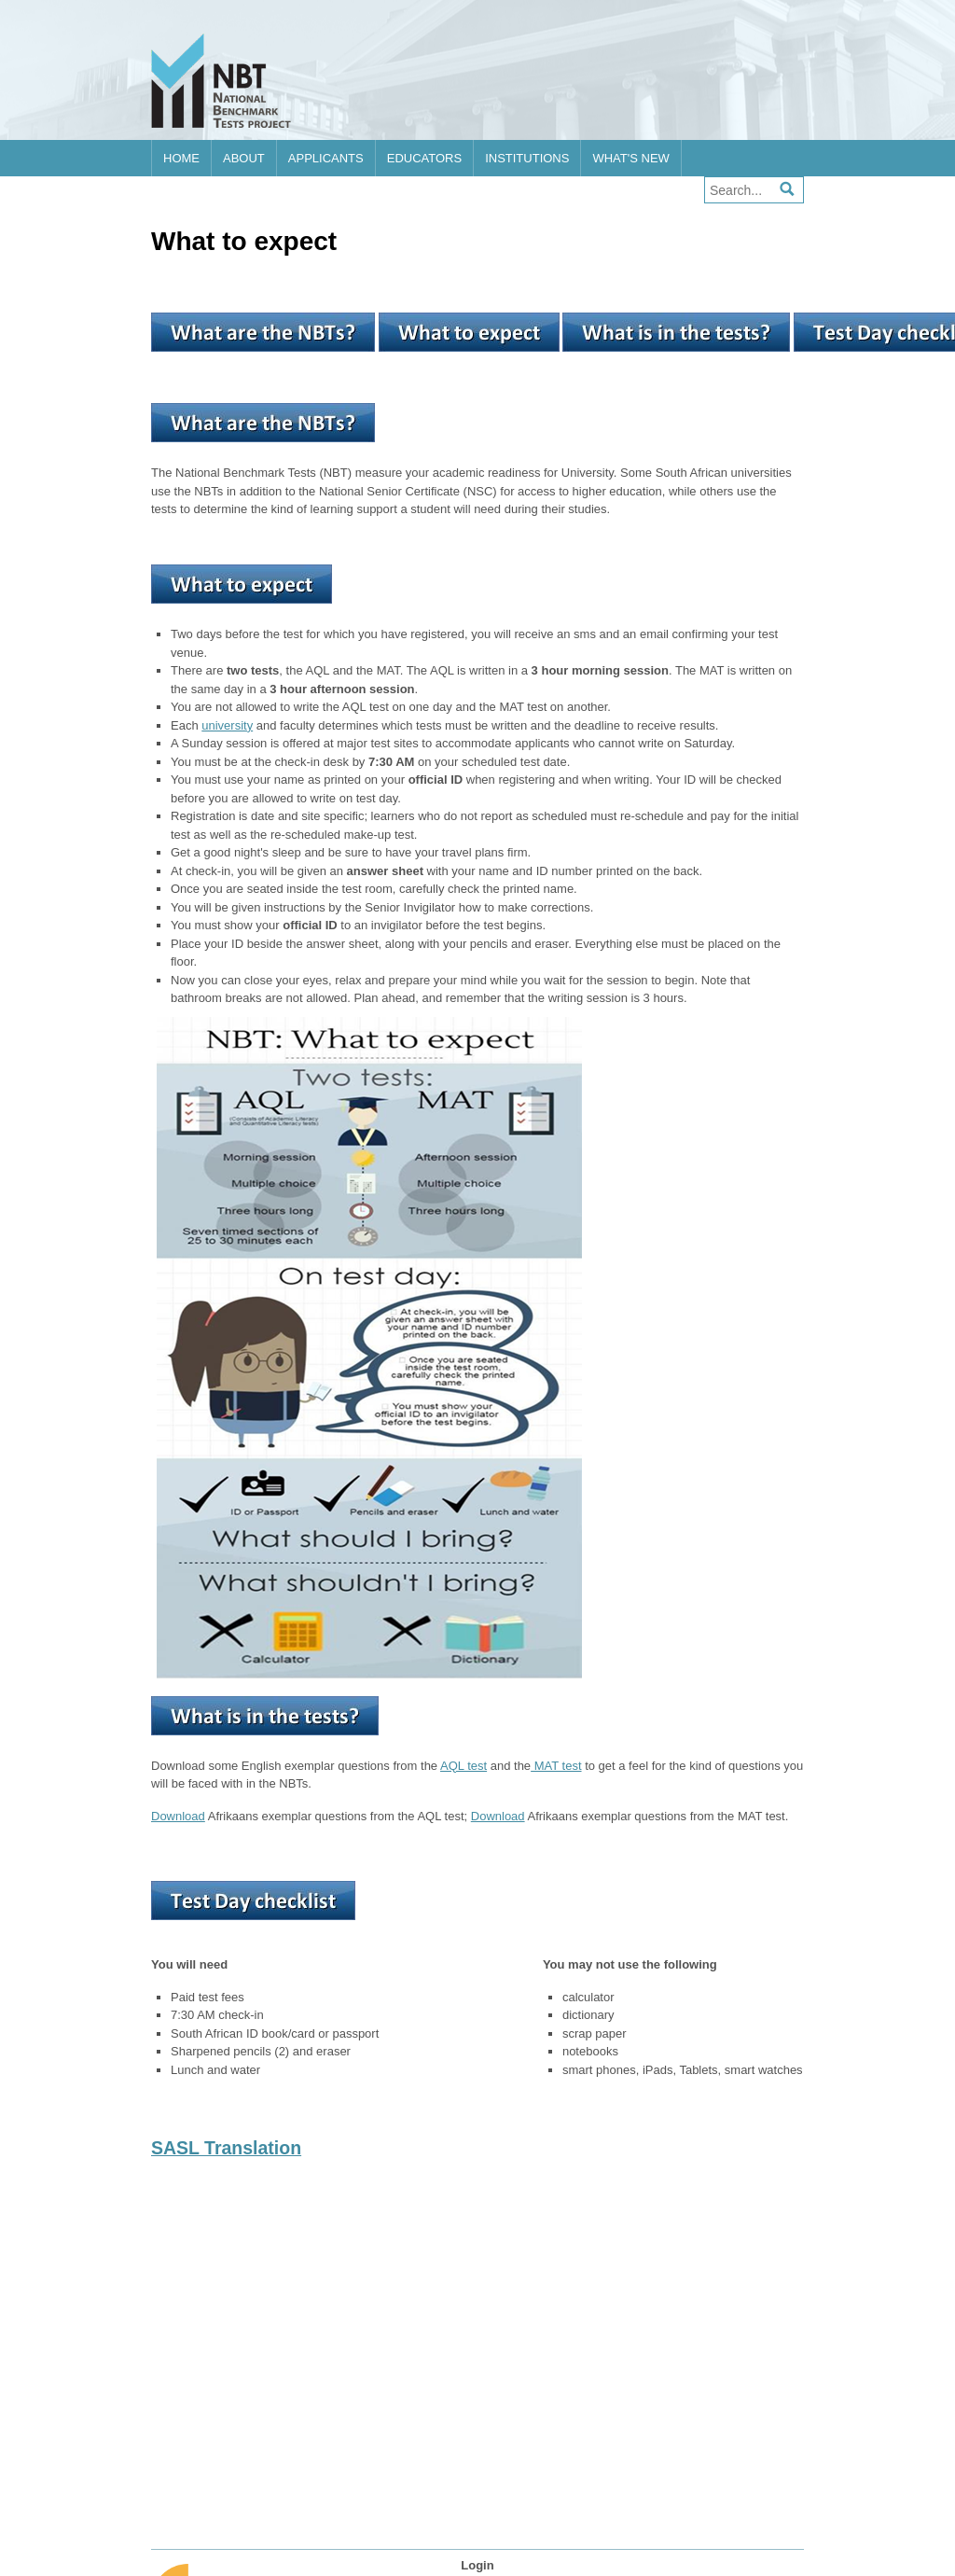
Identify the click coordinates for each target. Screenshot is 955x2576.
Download (178, 1816)
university (227, 725)
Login (477, 2565)
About (244, 158)
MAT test (556, 1766)
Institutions (527, 158)
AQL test (463, 1766)
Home (181, 158)
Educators (424, 158)
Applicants (326, 158)
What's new (630, 158)
